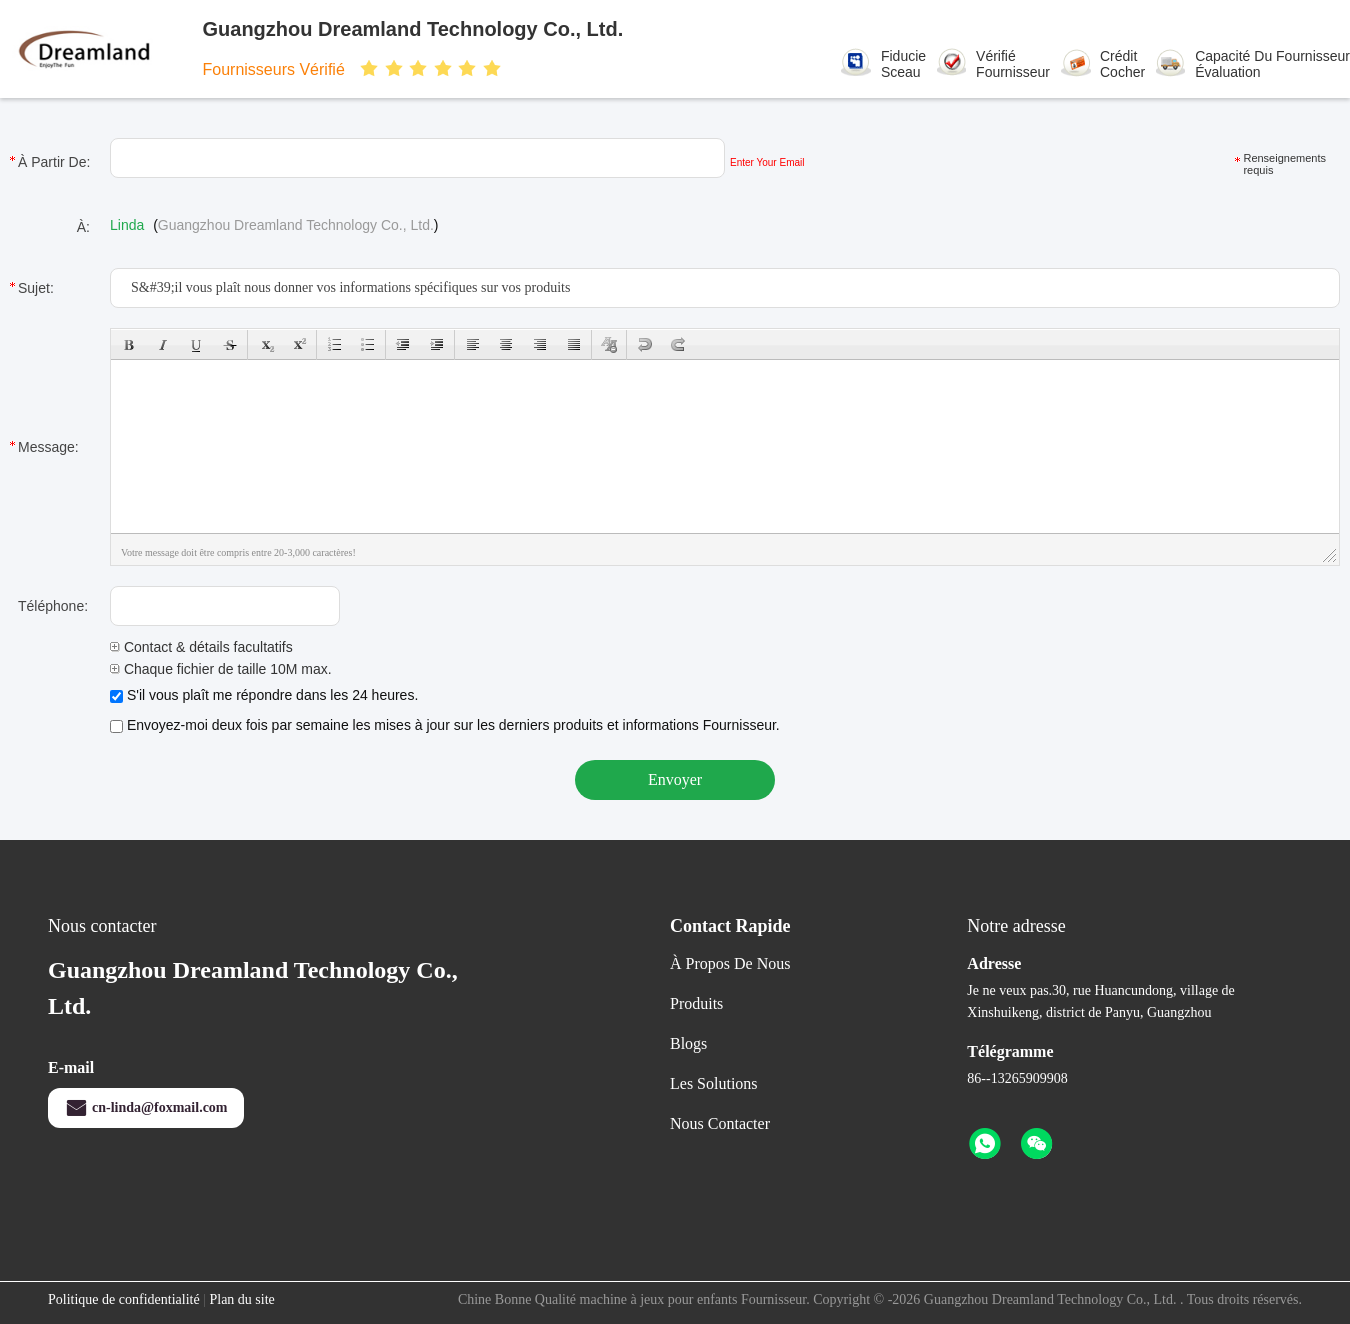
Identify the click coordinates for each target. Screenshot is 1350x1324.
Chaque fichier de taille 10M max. (221, 669)
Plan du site (241, 1299)
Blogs (688, 1043)
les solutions (714, 1083)
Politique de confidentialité (124, 1299)
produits (696, 1003)
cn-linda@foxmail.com (146, 1108)
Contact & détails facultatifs (201, 647)
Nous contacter (720, 1123)
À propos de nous (730, 963)
